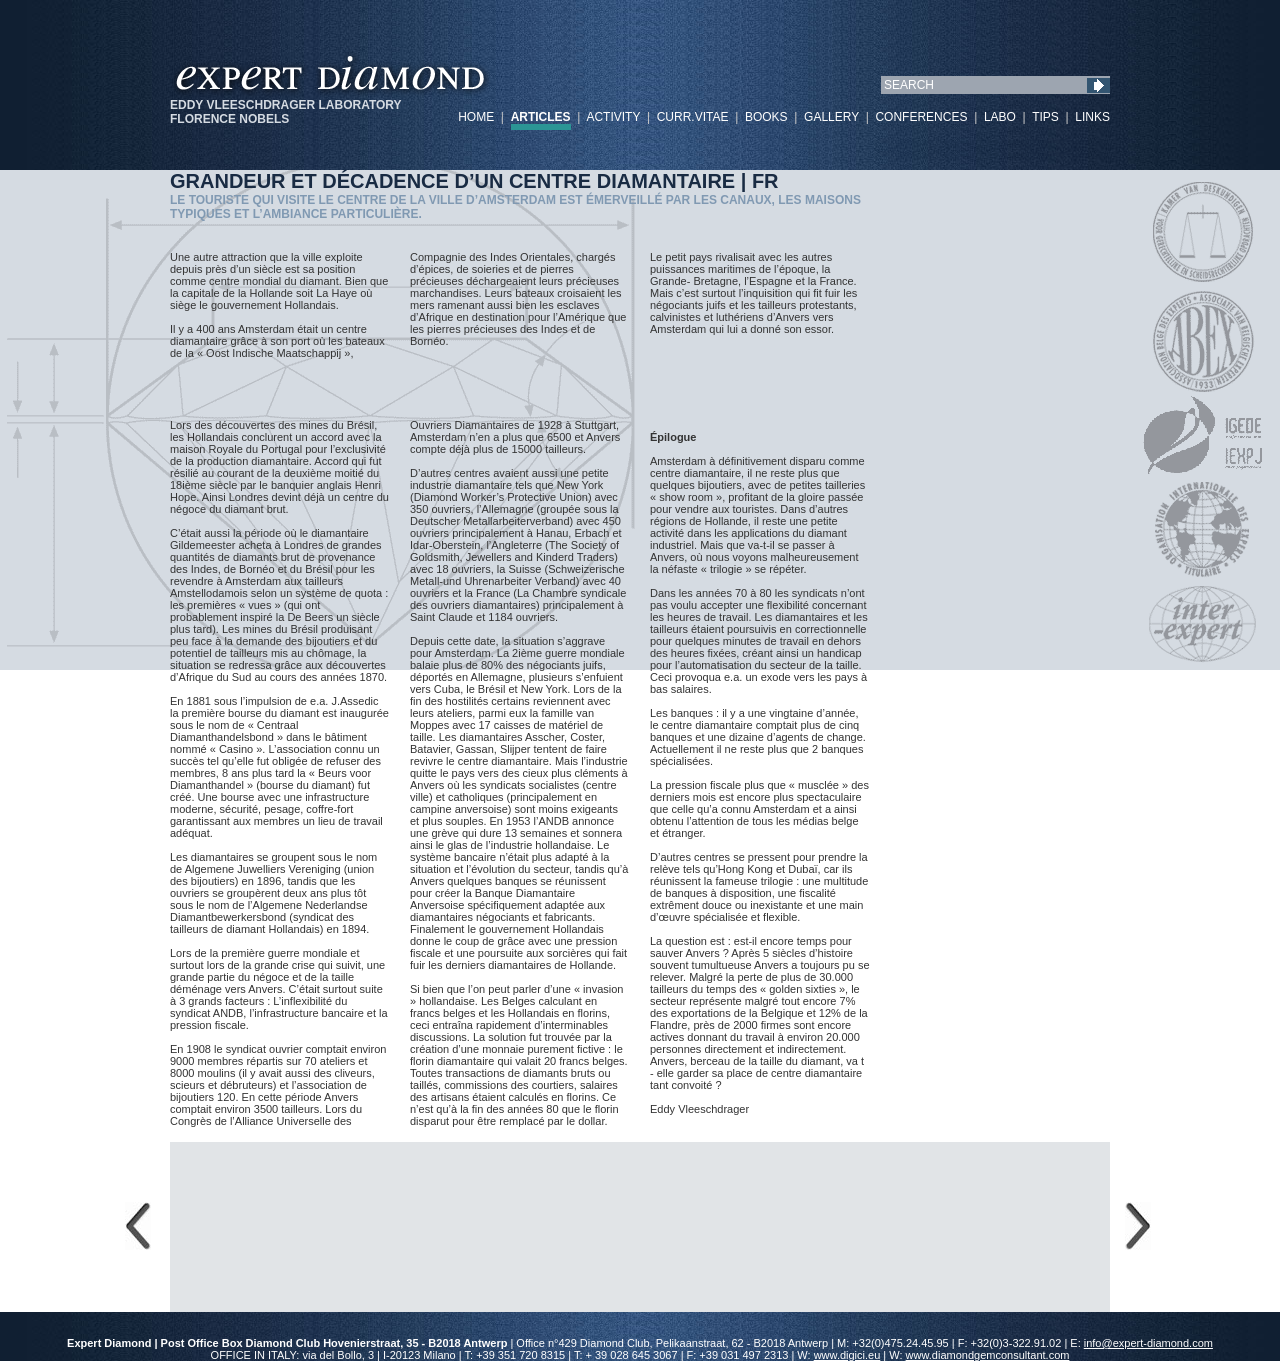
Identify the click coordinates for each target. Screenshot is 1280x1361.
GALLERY (831, 117)
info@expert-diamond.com (1148, 1343)
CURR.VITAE (693, 117)
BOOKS (766, 117)
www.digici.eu (847, 1355)
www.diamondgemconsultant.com (988, 1355)
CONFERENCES (921, 117)
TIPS (1045, 117)
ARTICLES (541, 117)
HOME (476, 117)
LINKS (1092, 117)
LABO (1000, 117)
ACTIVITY (613, 117)
